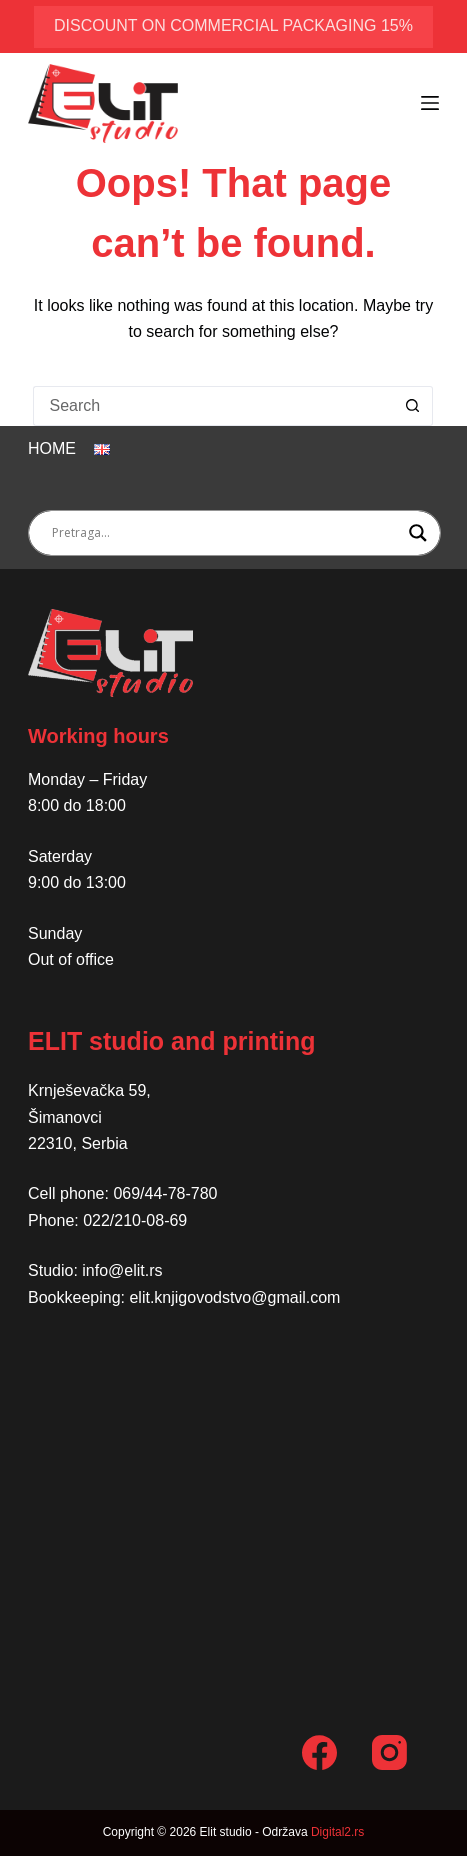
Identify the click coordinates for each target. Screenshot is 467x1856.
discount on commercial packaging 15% (233, 25)
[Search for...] (213, 406)
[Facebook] (319, 1752)
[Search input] (225, 533)
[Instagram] (389, 1752)
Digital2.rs (337, 1832)
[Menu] (430, 103)
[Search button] (413, 406)
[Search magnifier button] (418, 533)
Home (52, 448)
